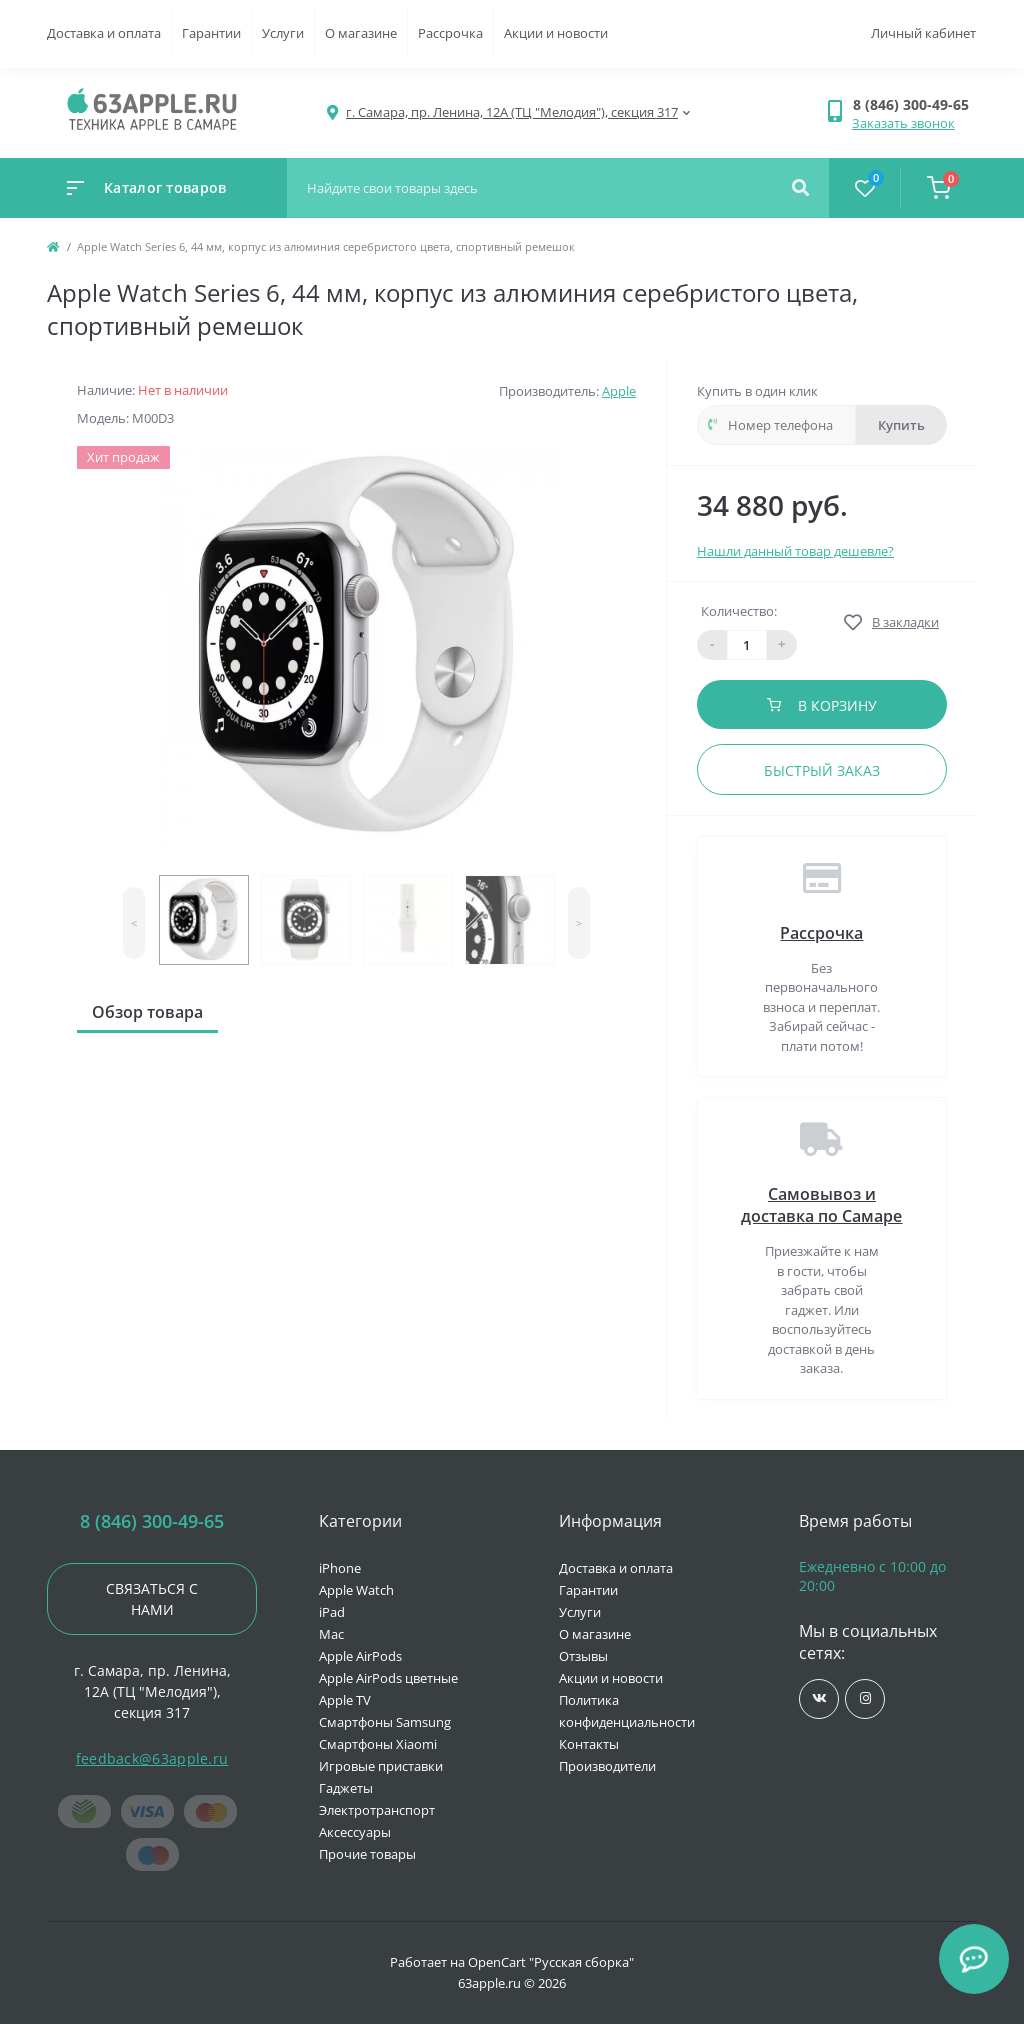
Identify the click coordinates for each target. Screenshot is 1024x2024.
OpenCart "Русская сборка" (551, 1962)
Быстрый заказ (822, 770)
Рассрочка (450, 33)
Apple (619, 391)
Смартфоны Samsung (385, 1722)
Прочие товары (367, 1854)
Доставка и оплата (104, 33)
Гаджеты (346, 1788)
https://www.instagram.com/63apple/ (865, 1698)
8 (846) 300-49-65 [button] (152, 1521)
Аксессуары (355, 1832)
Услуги (283, 33)
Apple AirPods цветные (388, 1678)
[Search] (800, 188)
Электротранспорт (377, 1810)
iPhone (340, 1568)
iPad (332, 1612)
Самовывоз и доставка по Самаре (821, 1205)
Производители (607, 1766)
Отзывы (583, 1656)
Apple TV (345, 1700)
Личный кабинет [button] (923, 33)
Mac (331, 1634)
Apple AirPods (360, 1656)
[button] (914, 104)
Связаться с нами (152, 1599)
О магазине (361, 33)
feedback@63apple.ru (152, 1758)
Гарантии (211, 33)
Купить (901, 425)
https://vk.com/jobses (819, 1698)
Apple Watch (356, 1590)
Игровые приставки (381, 1766)
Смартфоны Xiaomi (378, 1744)
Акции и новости (556, 33)
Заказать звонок (903, 123)
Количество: (739, 611)
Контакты (589, 1744)
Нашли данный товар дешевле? (795, 551)
